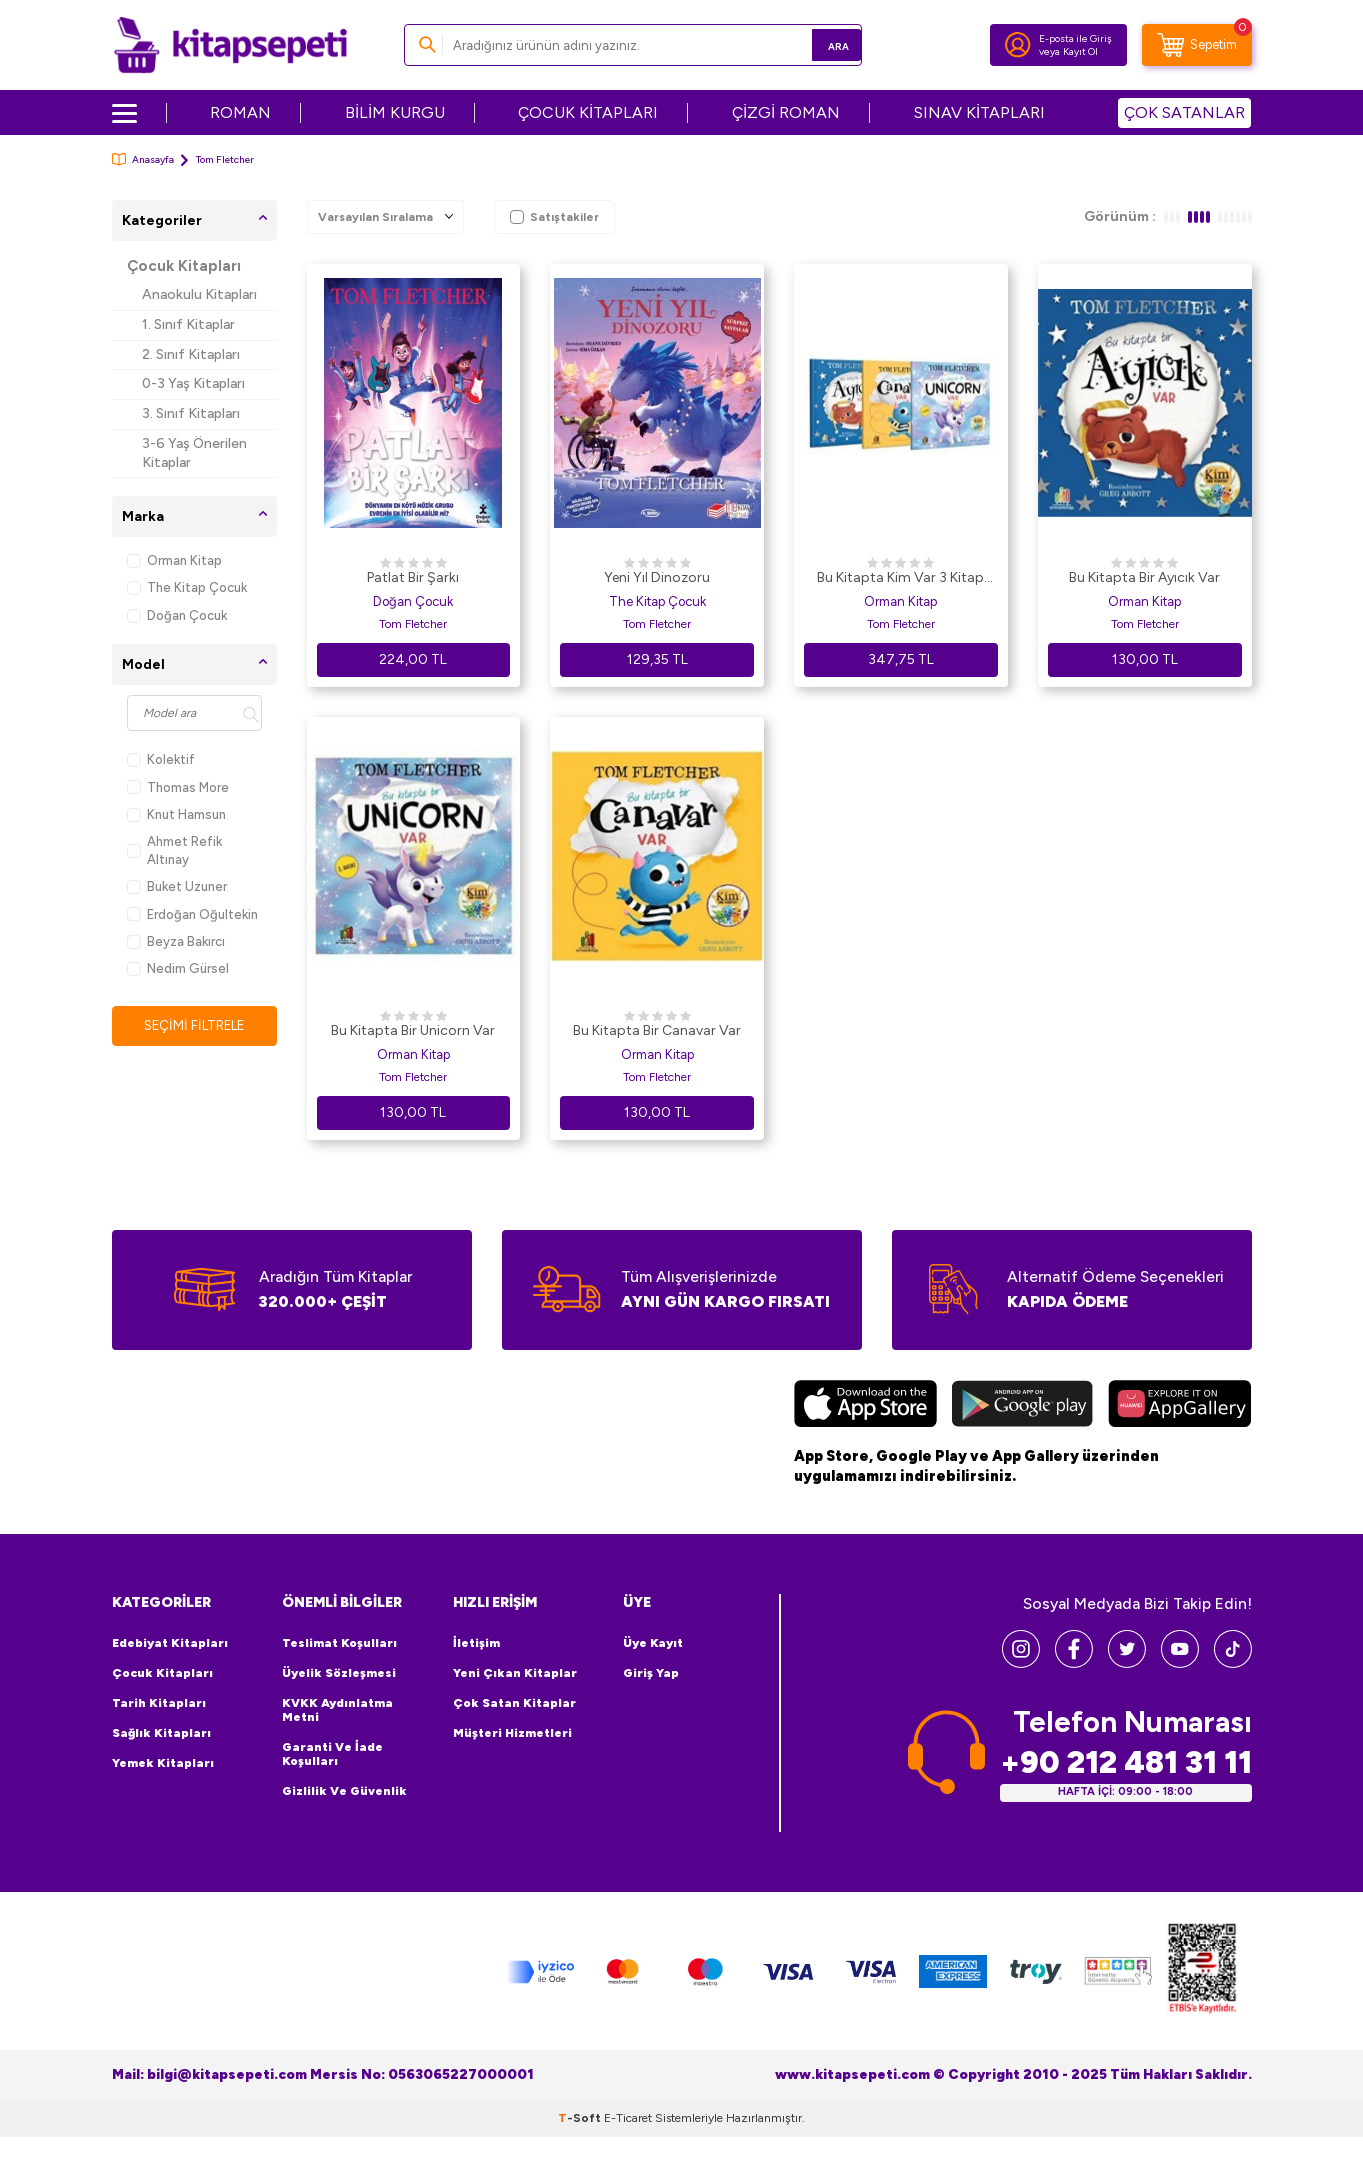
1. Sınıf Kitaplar (188, 324)
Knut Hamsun (176, 814)
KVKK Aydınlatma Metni (337, 1710)
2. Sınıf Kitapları (191, 354)
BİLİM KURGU (395, 112)
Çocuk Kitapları (184, 266)
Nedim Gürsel (178, 968)
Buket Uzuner (177, 886)
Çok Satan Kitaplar (514, 1703)
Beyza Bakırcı (176, 941)
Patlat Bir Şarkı (413, 577)
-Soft (581, 2117)
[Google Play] (1022, 1406)
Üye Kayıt (653, 1643)
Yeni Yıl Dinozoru (657, 577)
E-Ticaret (628, 2117)
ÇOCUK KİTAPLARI (588, 112)
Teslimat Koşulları (339, 1643)
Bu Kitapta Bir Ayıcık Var (1144, 577)
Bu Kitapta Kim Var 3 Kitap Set (900, 579)
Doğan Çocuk (177, 615)
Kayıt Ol (1080, 51)
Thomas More (178, 787)
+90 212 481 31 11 (1126, 1762)
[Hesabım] (1018, 45)
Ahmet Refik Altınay (174, 850)
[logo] (230, 45)
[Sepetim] (1197, 45)
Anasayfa (143, 159)
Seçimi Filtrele (194, 1025)
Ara (817, 44)
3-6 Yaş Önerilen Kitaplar (194, 453)
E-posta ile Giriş (1075, 38)
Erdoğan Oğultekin (192, 914)
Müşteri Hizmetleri (512, 1733)
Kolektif (161, 759)
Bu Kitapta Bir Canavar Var (657, 1030)
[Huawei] (1179, 1406)
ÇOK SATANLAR (1184, 112)
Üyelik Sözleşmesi (339, 1673)
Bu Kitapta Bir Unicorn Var (413, 1030)
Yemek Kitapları (163, 1763)
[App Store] (865, 1406)
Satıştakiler (554, 217)
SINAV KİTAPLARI (979, 112)
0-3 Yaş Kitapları (193, 383)
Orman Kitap (174, 560)
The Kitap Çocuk (187, 587)
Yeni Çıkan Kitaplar (515, 1673)
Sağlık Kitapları (161, 1733)
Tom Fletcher (413, 624)
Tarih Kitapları (159, 1703)
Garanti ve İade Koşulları (332, 1754)
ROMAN (240, 112)
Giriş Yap (651, 1673)
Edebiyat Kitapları (170, 1643)
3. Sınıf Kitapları (191, 413)
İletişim (476, 1643)
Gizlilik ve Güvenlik (344, 1791)
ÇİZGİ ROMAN (786, 112)
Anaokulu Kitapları (199, 294)
